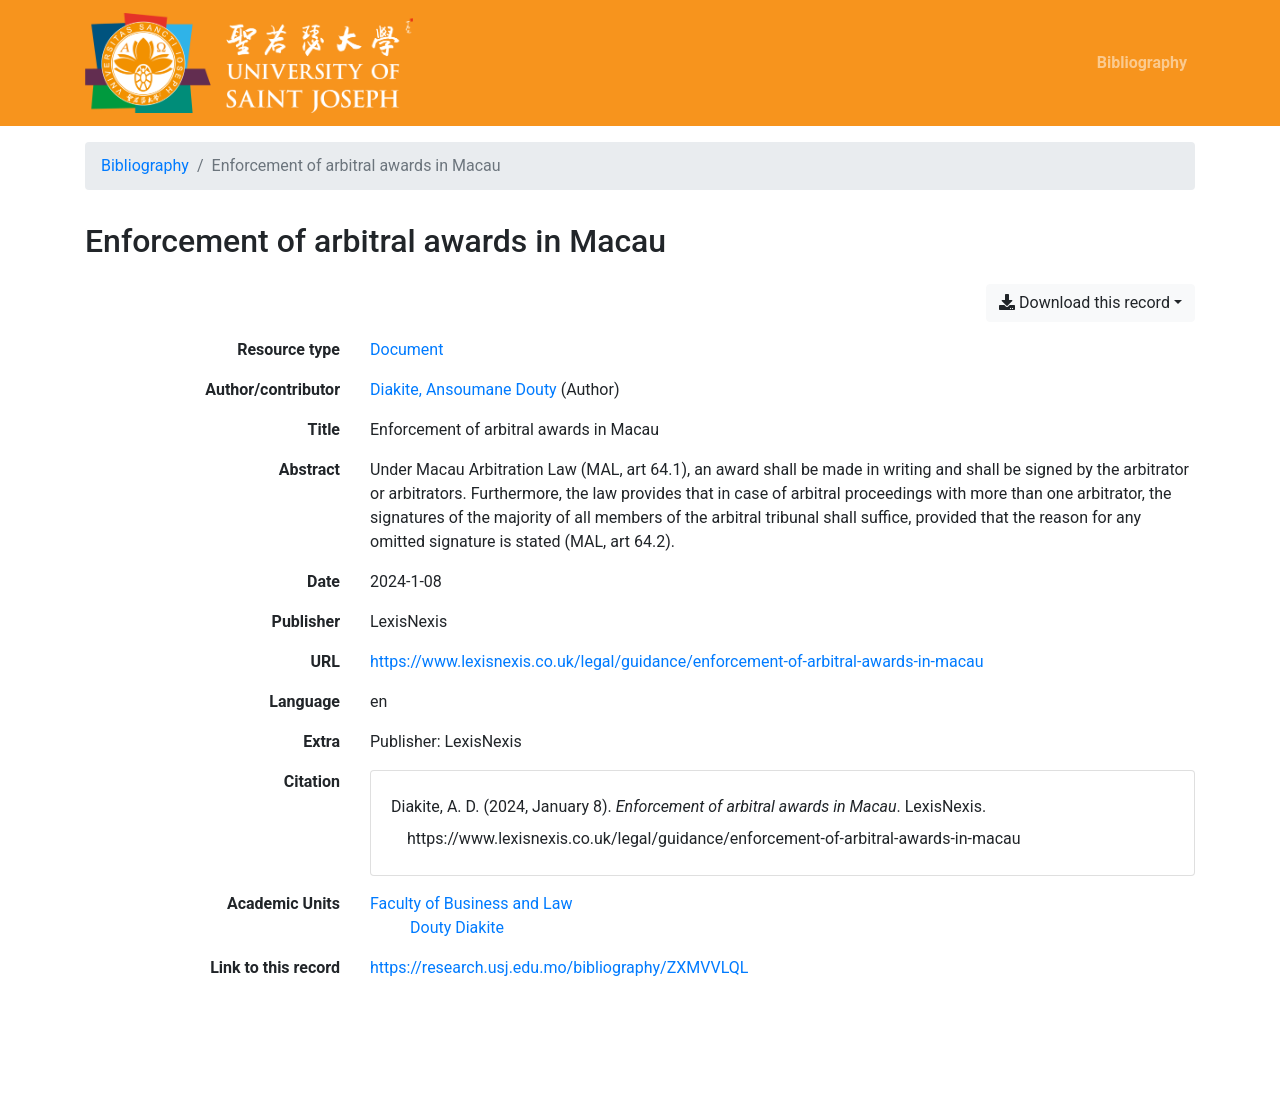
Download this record (1084, 302)
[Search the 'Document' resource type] (406, 349)
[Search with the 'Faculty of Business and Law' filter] (471, 903)
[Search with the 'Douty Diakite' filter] (457, 927)
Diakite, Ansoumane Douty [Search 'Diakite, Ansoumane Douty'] (463, 389)
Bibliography (1142, 62)
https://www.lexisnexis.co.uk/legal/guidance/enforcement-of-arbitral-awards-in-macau (677, 661)
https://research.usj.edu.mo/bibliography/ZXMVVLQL (559, 967)
